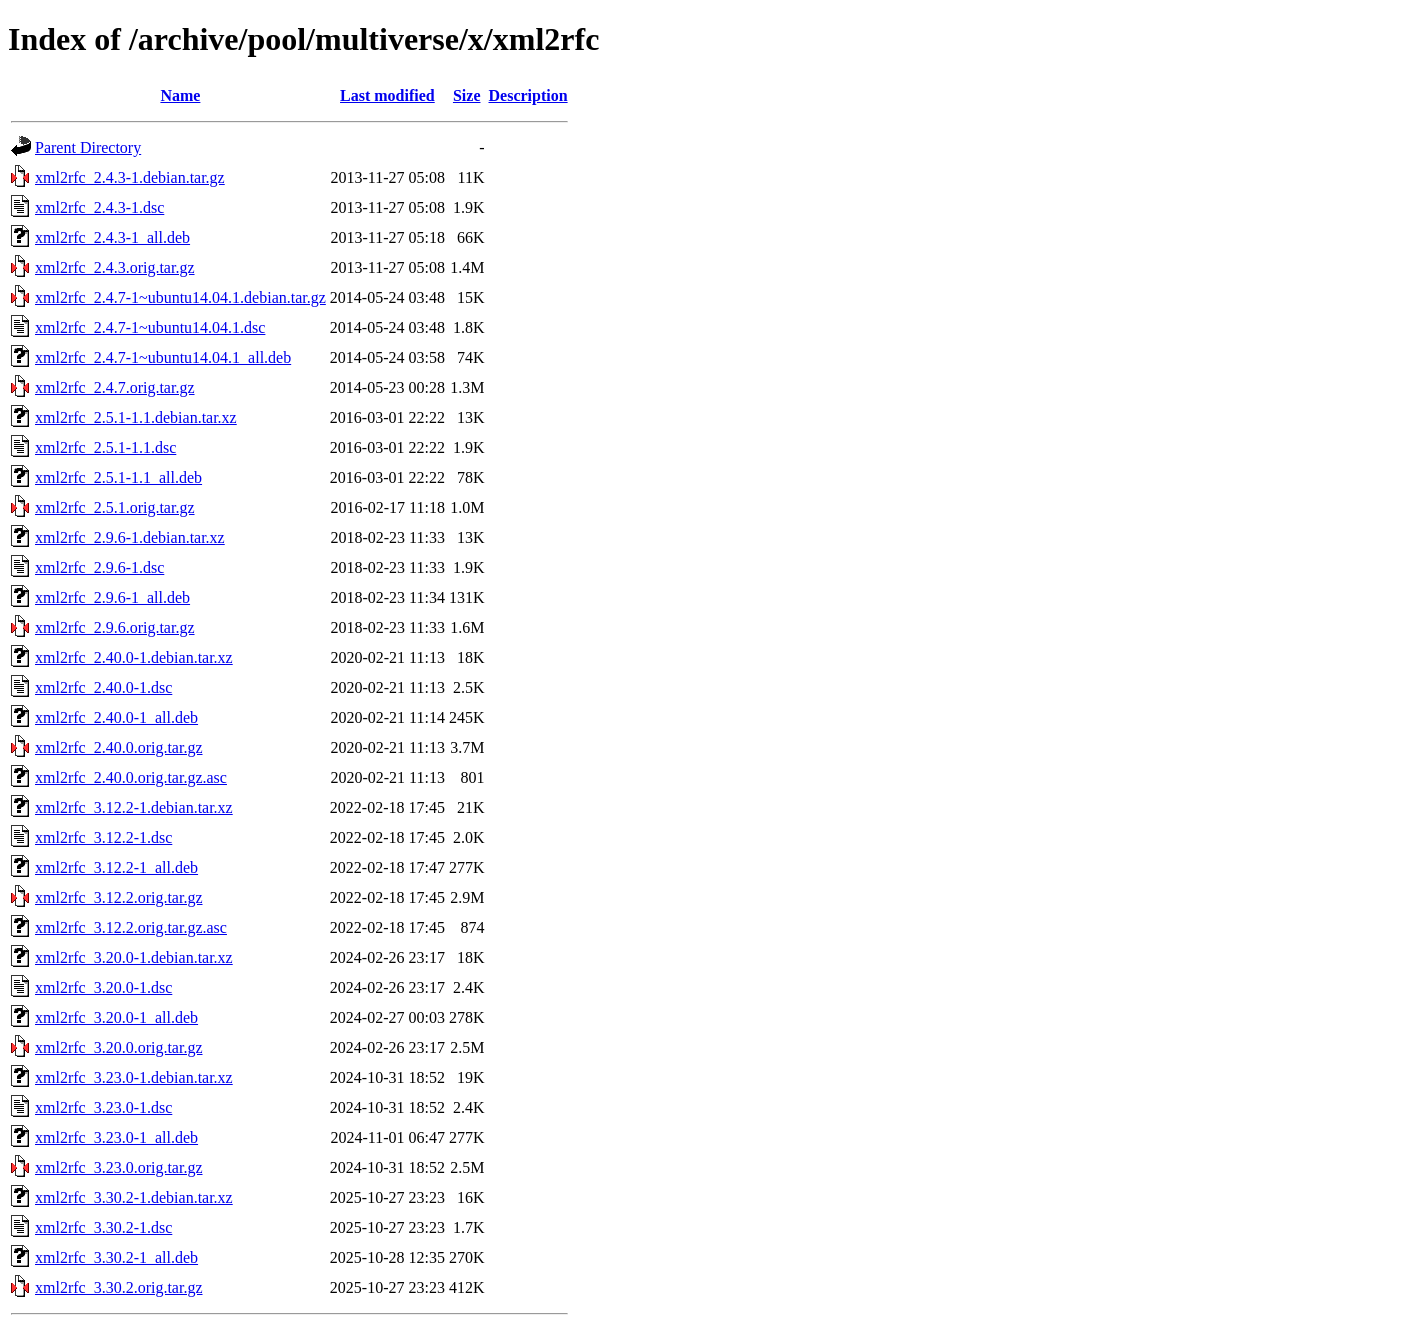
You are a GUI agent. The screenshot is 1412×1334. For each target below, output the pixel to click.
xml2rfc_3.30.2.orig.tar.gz (119, 1287)
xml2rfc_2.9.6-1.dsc (99, 567)
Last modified (387, 95)
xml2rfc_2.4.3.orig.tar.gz (115, 267)
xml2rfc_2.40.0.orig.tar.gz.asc (131, 777)
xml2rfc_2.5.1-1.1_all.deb (118, 477)
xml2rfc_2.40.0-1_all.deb (116, 717)
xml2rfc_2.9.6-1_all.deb (112, 597)
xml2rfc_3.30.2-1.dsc (103, 1227)
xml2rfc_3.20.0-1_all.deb (116, 1017)
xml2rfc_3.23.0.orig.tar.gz (119, 1167)
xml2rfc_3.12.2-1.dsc (103, 837)
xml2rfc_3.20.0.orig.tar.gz (119, 1047)
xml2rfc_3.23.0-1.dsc (103, 1107)
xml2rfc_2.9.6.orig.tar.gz (115, 627)
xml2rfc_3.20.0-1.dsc (103, 987)
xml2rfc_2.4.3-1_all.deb (112, 237)
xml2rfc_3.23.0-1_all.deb (116, 1137)
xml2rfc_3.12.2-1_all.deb (116, 867)
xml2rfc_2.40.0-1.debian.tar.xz (134, 657)
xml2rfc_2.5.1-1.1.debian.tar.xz (136, 417)
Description (528, 95)
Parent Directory (88, 147)
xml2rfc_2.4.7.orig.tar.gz (115, 387)
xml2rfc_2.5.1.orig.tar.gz (115, 507)
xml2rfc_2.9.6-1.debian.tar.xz (130, 537)
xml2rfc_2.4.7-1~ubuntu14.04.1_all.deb (163, 357)
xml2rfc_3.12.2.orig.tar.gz (119, 897)
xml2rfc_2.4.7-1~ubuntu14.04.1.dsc (150, 327)
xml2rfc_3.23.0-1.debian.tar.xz (134, 1077)
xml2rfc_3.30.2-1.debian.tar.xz (134, 1197)
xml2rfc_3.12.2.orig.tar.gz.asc (131, 927)
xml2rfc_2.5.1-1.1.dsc (105, 447)
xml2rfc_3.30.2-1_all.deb (116, 1257)
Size (467, 95)
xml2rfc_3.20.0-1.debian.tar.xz (134, 957)
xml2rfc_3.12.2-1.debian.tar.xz (134, 807)
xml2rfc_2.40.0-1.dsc (103, 687)
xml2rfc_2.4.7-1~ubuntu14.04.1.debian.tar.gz (180, 297)
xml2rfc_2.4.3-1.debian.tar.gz (130, 177)
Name (180, 95)
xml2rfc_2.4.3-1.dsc (99, 207)
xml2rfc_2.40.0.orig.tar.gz (119, 747)
